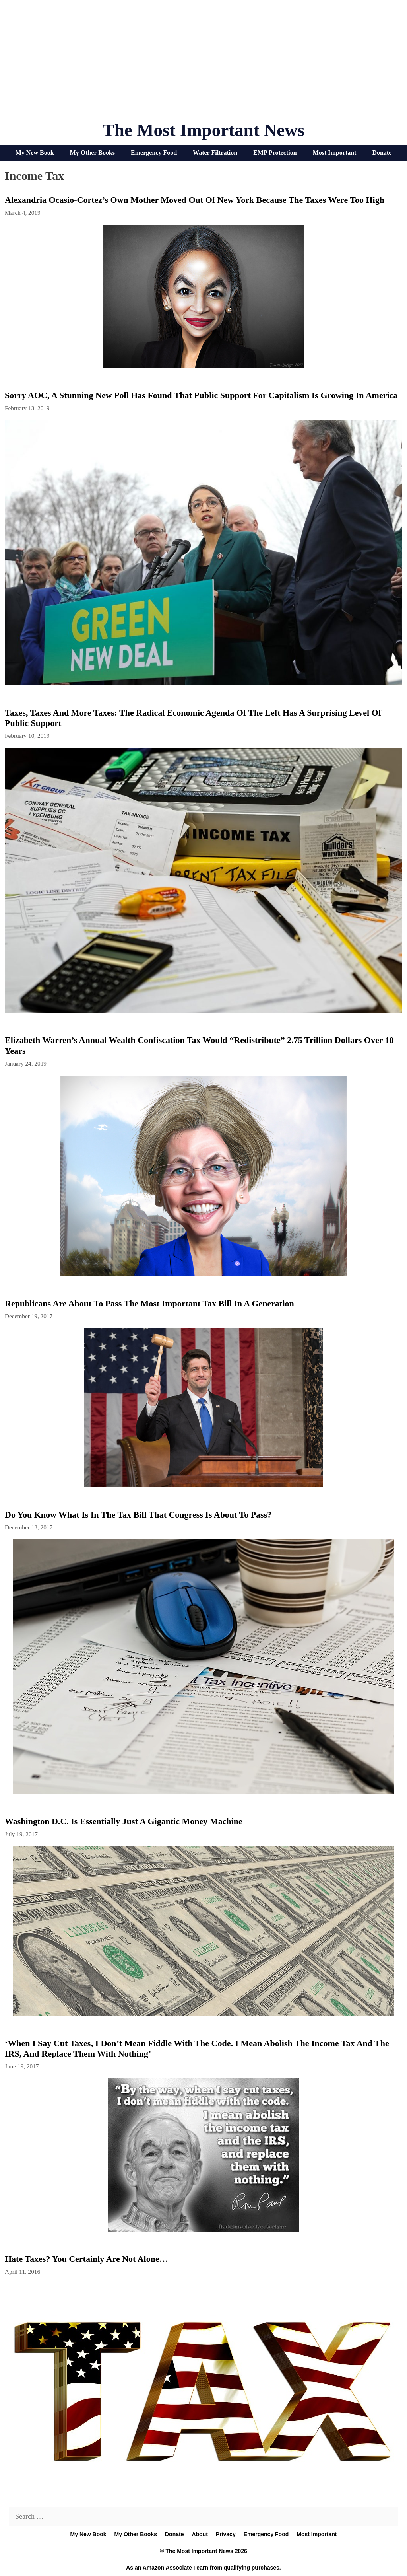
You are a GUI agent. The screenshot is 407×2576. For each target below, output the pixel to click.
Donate (381, 152)
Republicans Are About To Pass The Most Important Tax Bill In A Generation (149, 1303)
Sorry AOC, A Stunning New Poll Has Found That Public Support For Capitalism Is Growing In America (201, 395)
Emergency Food (154, 152)
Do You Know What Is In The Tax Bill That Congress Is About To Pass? (138, 1515)
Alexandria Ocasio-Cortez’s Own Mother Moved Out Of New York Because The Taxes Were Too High (194, 200)
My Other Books (92, 152)
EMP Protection (275, 152)
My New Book (35, 152)
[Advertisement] (203, 63)
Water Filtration (215, 152)
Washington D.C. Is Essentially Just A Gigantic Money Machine (123, 1821)
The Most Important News (204, 130)
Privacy (226, 2534)
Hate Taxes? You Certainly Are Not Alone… (86, 2259)
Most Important (335, 152)
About (199, 2534)
